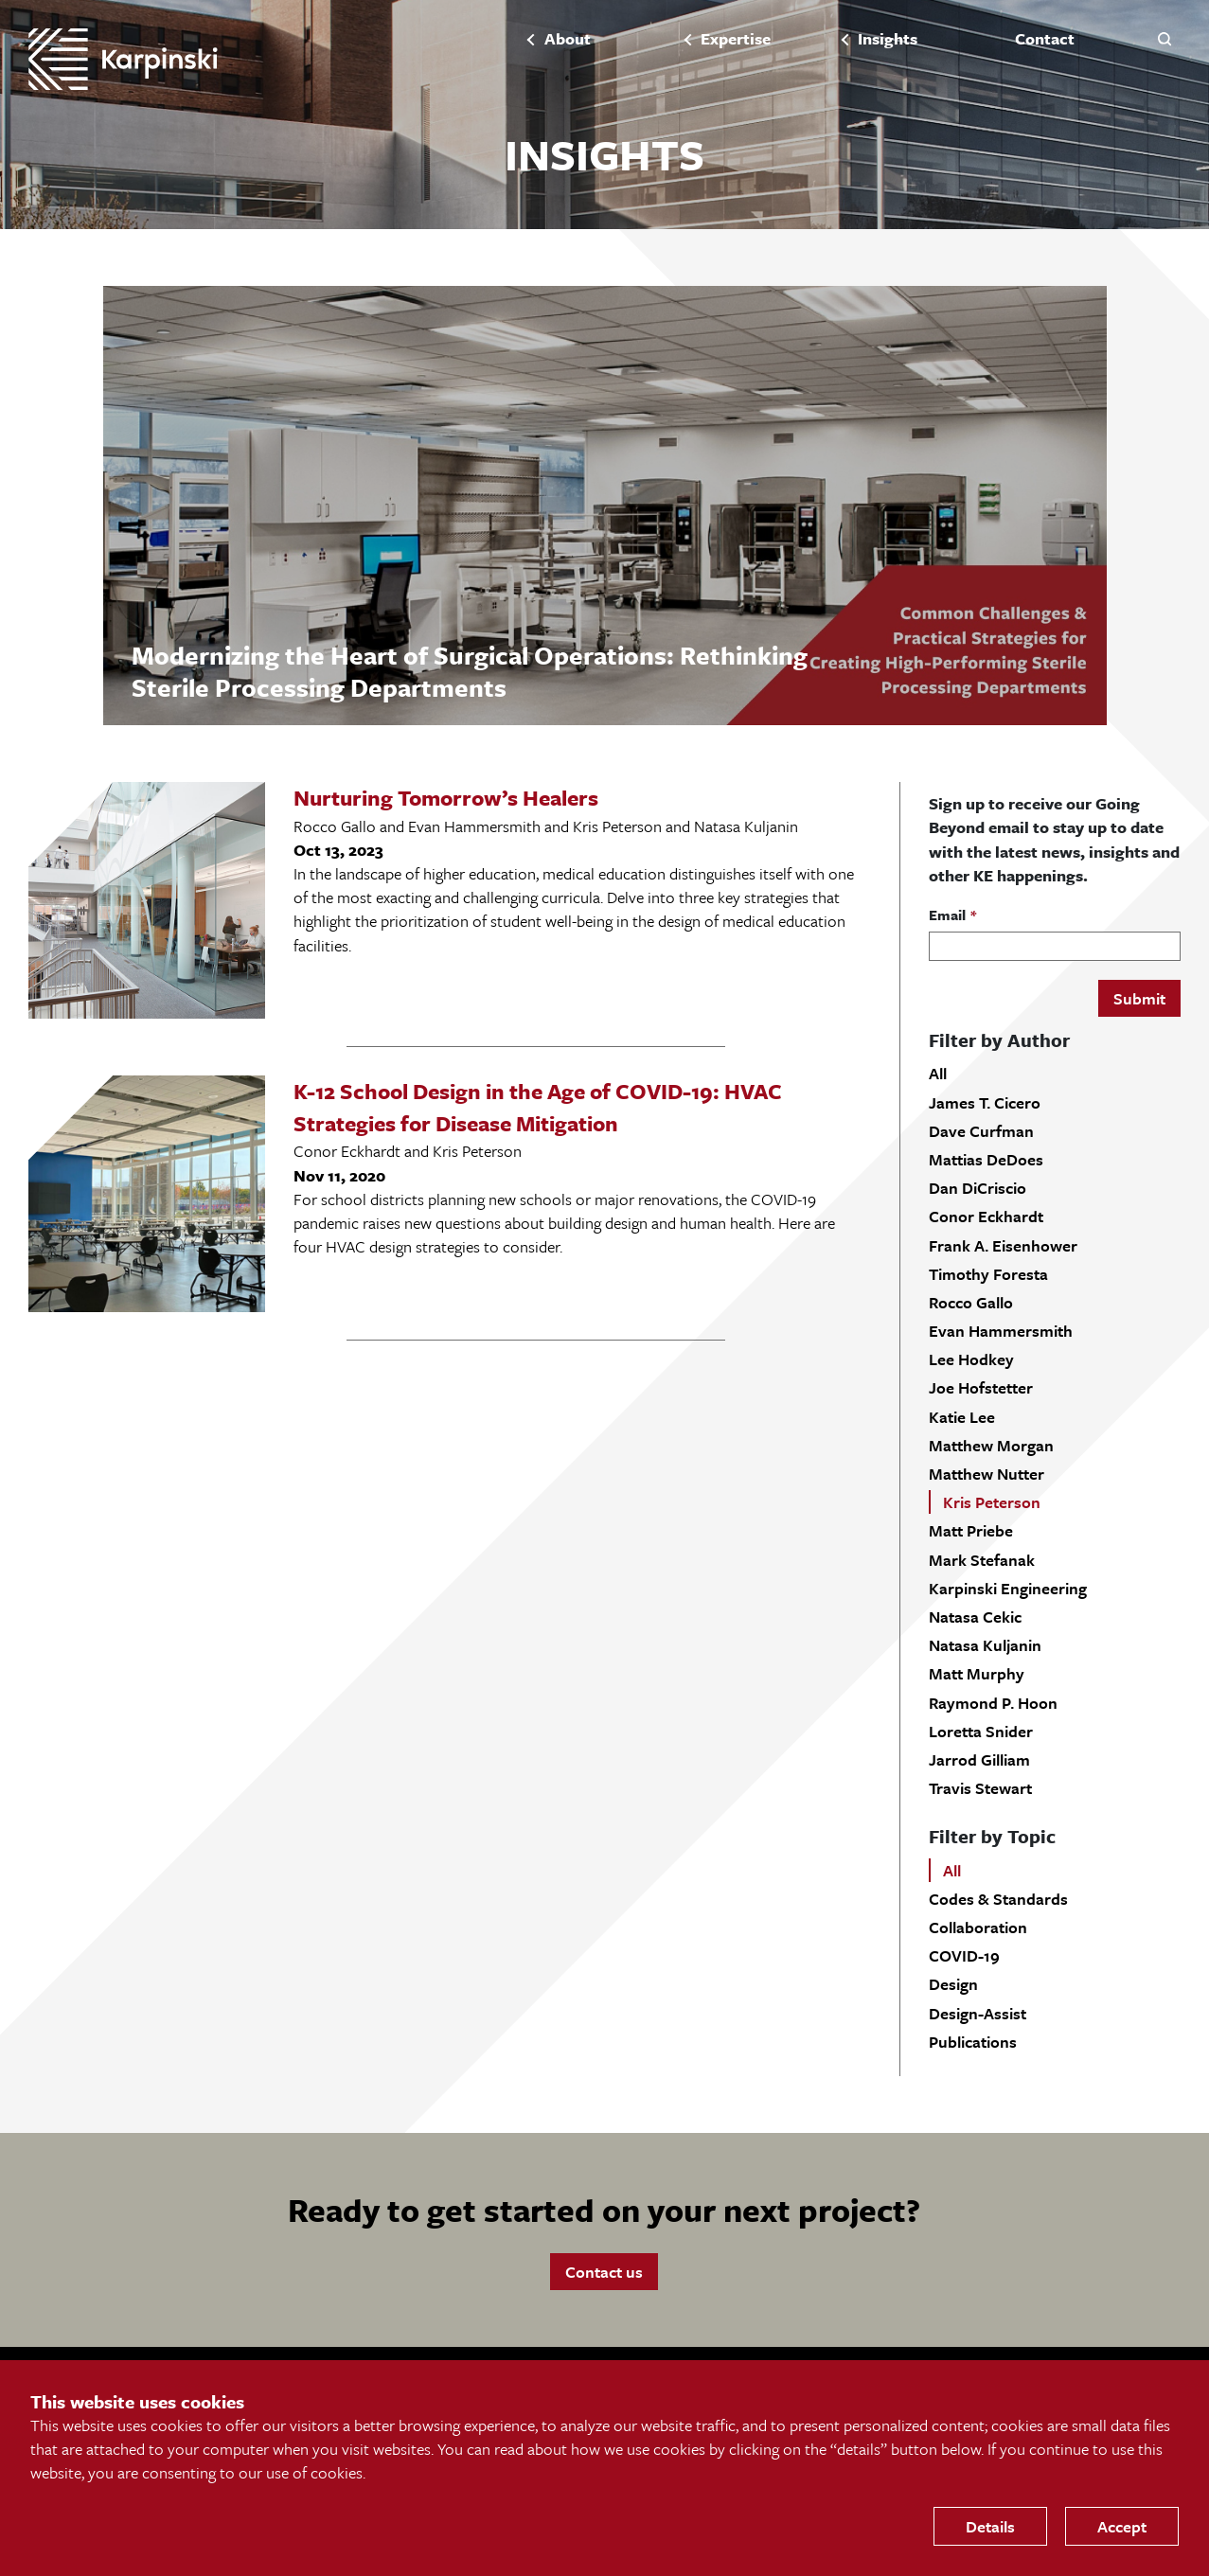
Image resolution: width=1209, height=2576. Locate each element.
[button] (1164, 37)
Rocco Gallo (971, 1302)
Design (953, 1984)
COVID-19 (964, 1955)
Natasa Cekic (975, 1616)
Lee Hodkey (971, 1359)
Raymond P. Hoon (993, 1702)
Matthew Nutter (986, 1473)
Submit (1139, 998)
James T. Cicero (984, 1102)
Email (947, 915)
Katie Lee (962, 1417)
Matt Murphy (976, 1673)
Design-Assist (977, 2013)
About (567, 38)
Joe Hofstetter (981, 1387)
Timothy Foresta (988, 1274)
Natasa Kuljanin (985, 1645)
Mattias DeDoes (986, 1159)
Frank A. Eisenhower (1003, 1245)
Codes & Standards (998, 1898)
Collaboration (978, 1927)
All (938, 1073)
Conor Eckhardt (986, 1216)
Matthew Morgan (991, 1445)
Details (990, 2526)
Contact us (604, 2271)
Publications (973, 2041)
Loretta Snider (981, 1731)
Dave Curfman (981, 1131)
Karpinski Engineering (1008, 1588)
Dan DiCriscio (977, 1187)
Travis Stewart (980, 1788)
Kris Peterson (991, 1502)
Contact (1045, 38)
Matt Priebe (971, 1530)
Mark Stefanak (982, 1560)
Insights (887, 38)
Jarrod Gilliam (979, 1759)
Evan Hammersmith (1001, 1330)
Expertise (736, 38)
